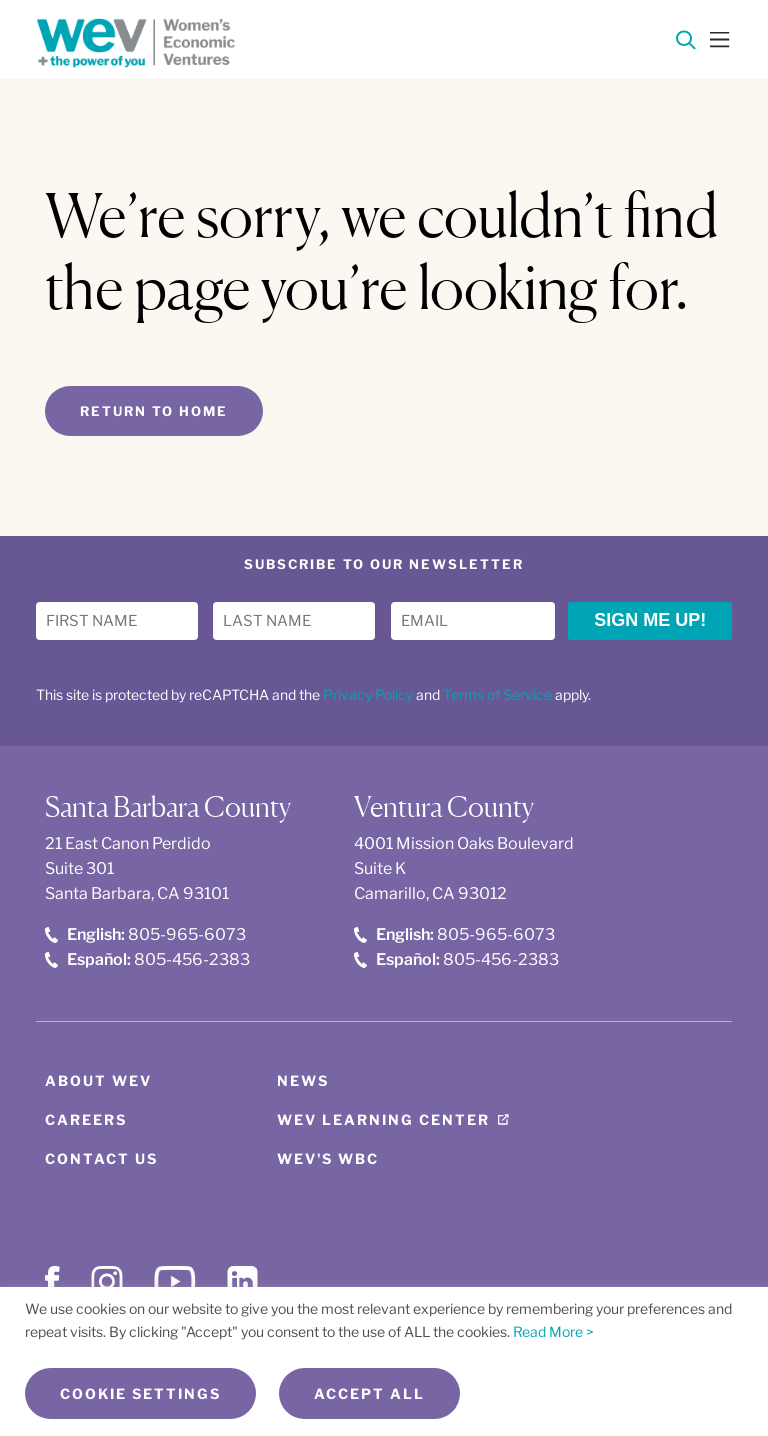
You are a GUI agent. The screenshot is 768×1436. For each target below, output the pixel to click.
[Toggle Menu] (720, 38)
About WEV (98, 1080)
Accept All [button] (369, 1393)
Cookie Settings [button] (140, 1393)
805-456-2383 (147, 959)
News (303, 1080)
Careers (86, 1119)
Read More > (553, 1331)
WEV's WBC (328, 1158)
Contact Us (101, 1158)
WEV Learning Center (383, 1119)
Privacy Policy (368, 694)
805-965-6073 (145, 934)
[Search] (686, 43)
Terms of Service (497, 694)
